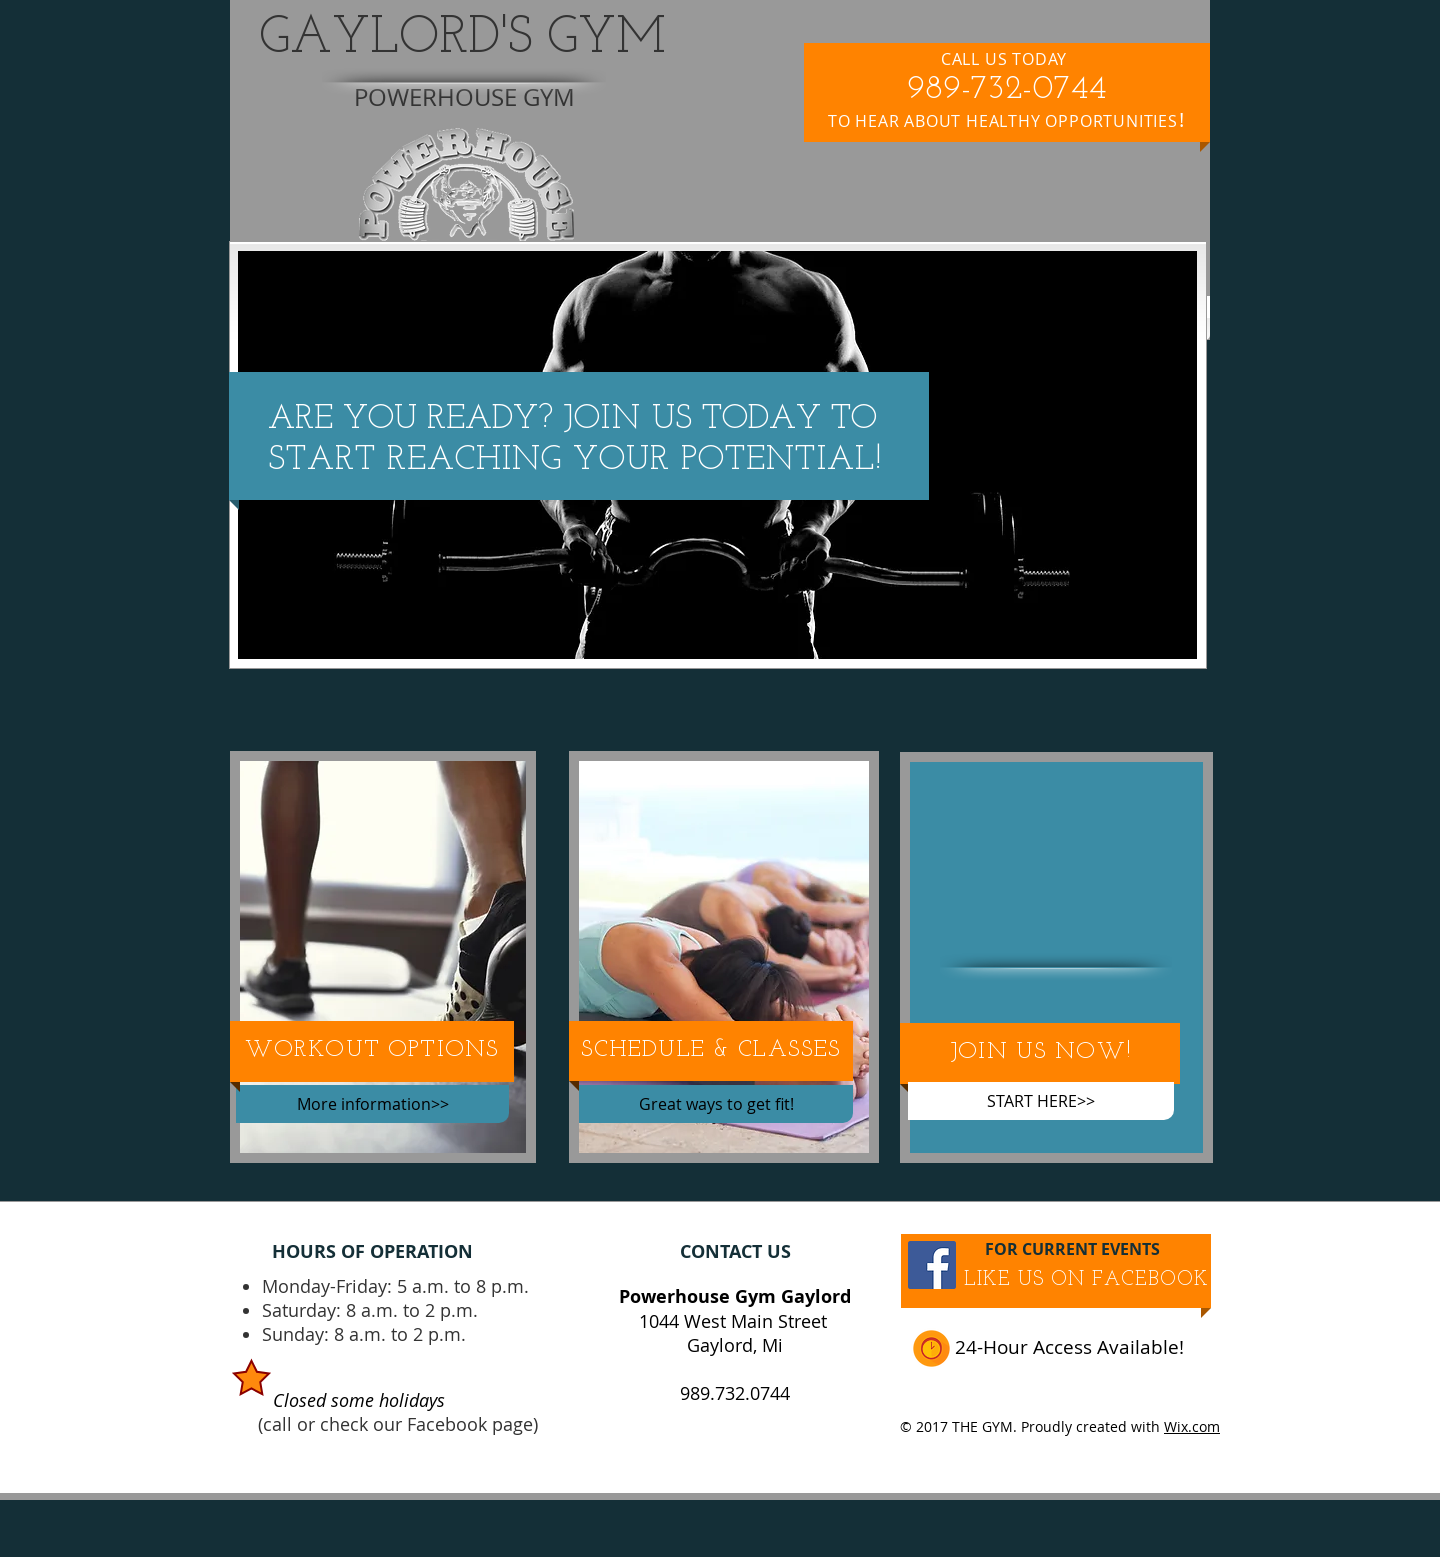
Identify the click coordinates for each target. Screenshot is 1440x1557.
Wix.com (1192, 1426)
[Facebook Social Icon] (932, 1265)
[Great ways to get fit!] (716, 1104)
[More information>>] (372, 1104)
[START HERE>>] (1041, 1101)
